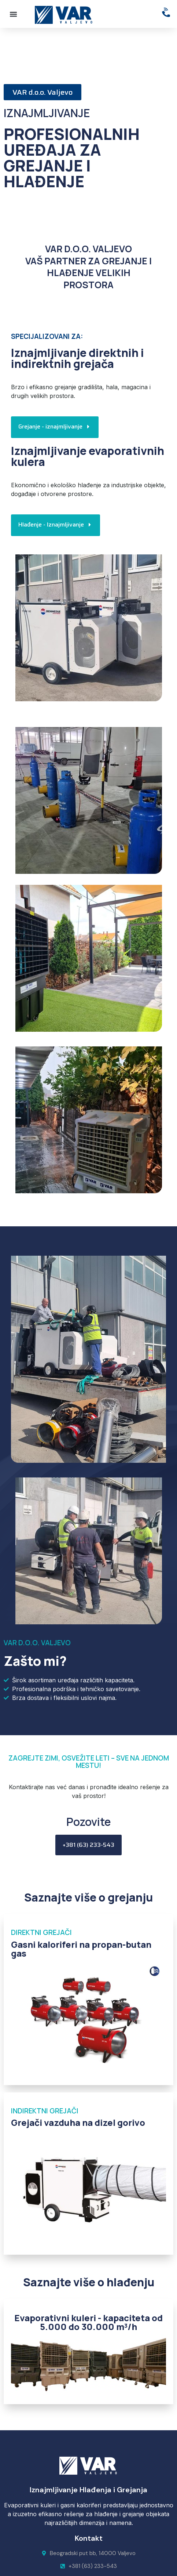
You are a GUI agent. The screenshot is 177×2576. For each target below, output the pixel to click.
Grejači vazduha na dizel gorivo (78, 2122)
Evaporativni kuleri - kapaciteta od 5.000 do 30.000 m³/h (88, 2322)
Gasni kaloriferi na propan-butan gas (81, 1948)
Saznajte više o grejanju (88, 1897)
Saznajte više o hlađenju (88, 2282)
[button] (13, 14)
